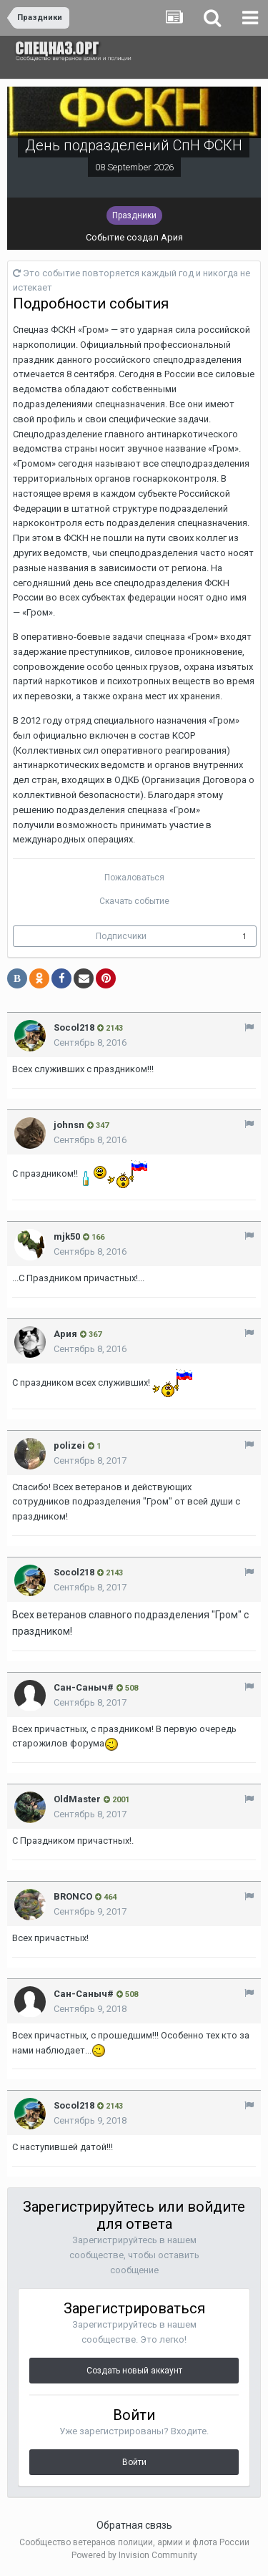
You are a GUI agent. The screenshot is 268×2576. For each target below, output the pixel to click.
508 (127, 1688)
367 (90, 1334)
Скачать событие (134, 901)
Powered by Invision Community (134, 2555)
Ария (172, 237)
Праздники (134, 215)
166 (93, 1237)
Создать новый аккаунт (134, 2371)
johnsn (69, 1124)
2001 (116, 1799)
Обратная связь (134, 2525)
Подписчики (121, 936)
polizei (69, 1445)
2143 (110, 1028)
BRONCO (73, 1896)
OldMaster (77, 1799)
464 (105, 1897)
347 (98, 1125)
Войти (134, 2462)
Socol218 (74, 1027)
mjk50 (67, 1236)
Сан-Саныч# (84, 1687)
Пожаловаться (134, 878)
